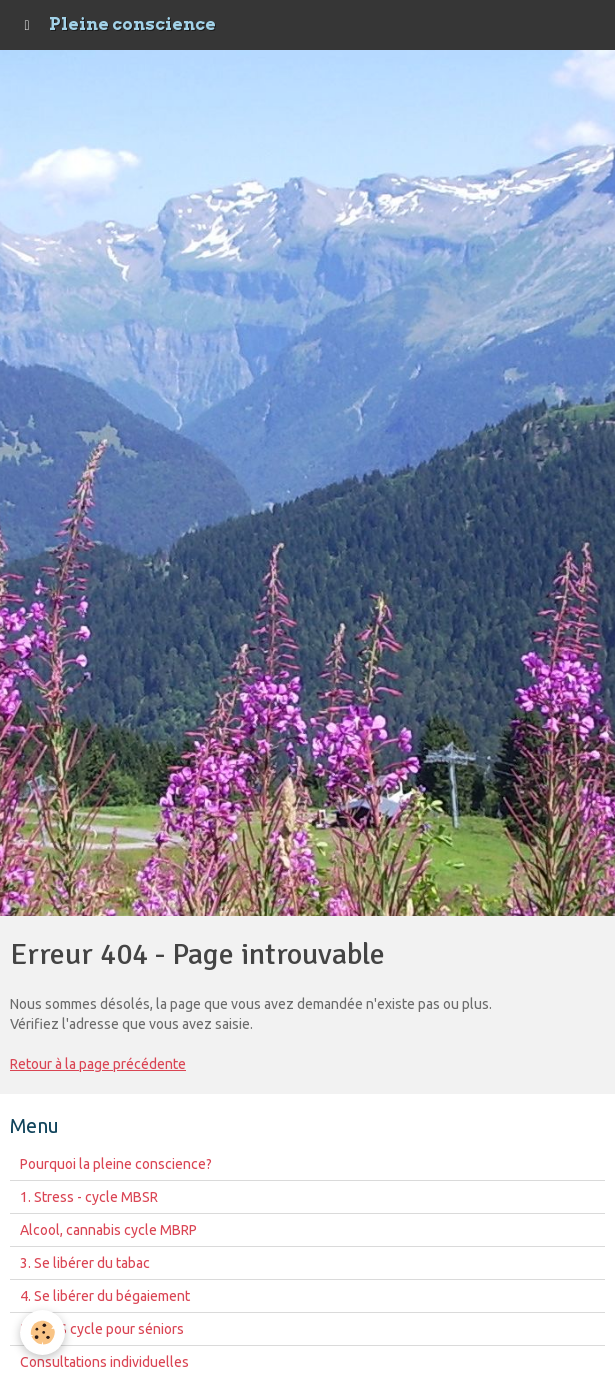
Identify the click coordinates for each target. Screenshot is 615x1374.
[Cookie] (42, 1332)
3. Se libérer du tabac (85, 1263)
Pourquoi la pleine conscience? (116, 1164)
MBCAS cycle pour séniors (102, 1329)
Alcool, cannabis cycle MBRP (108, 1230)
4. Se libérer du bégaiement (105, 1296)
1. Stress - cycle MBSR (89, 1197)
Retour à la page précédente (98, 1064)
